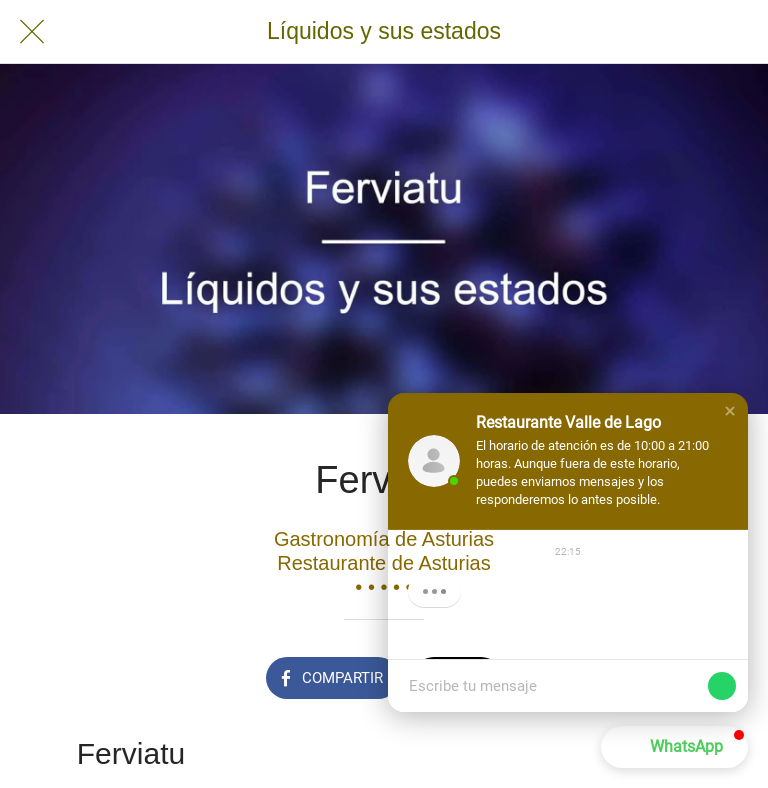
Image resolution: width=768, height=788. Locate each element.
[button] (730, 411)
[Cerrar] (32, 32)
